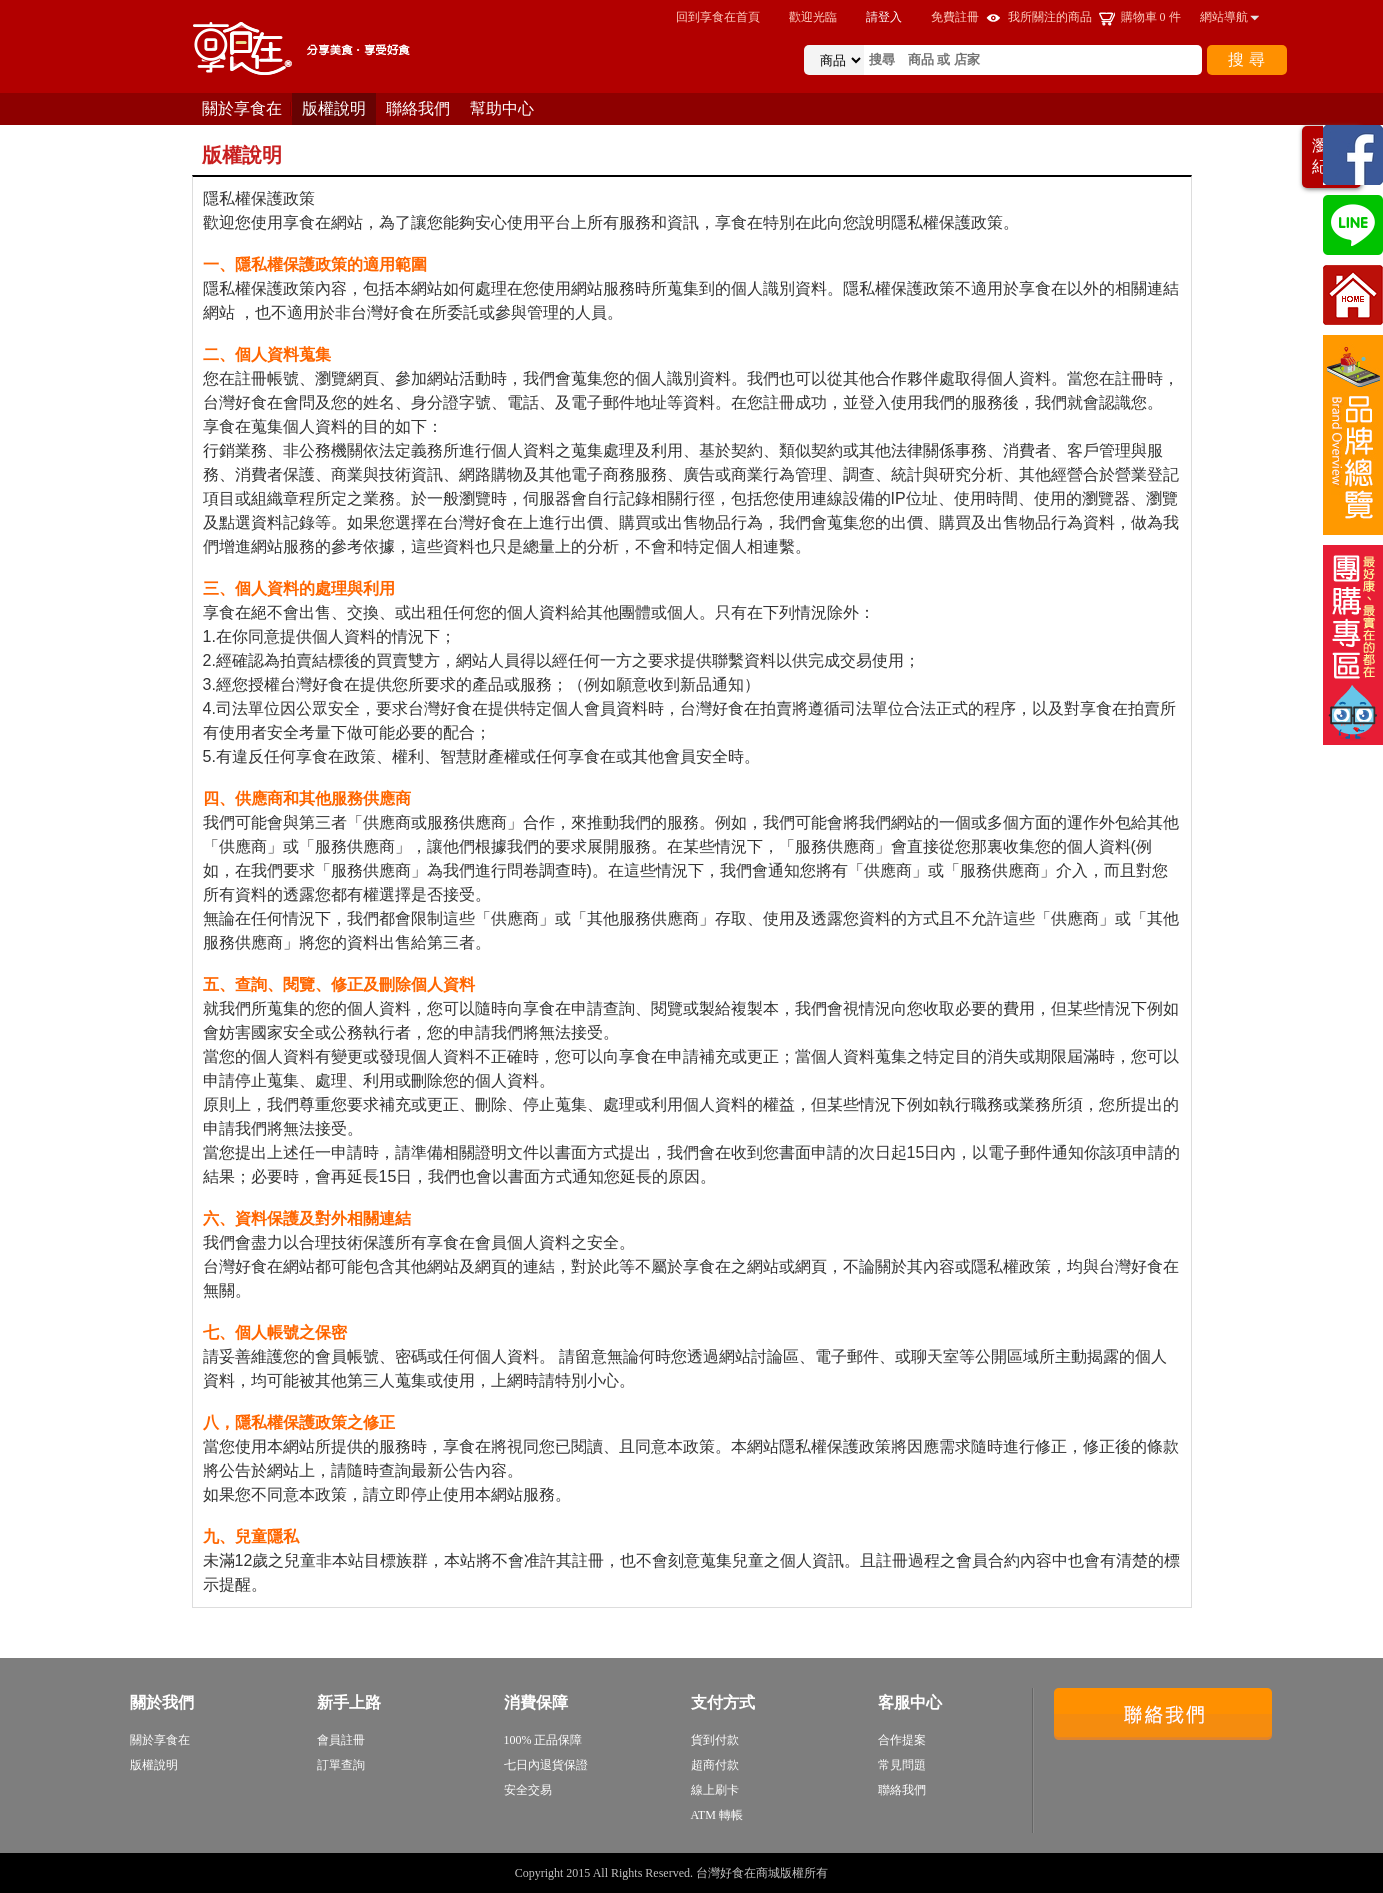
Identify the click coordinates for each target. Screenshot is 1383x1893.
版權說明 (334, 108)
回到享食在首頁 (718, 17)
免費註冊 (955, 17)
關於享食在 (242, 108)
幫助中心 (502, 108)
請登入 (884, 17)
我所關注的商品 (1050, 17)
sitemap (849, 1873)
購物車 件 (1151, 17)
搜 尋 (1246, 59)
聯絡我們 (418, 108)
